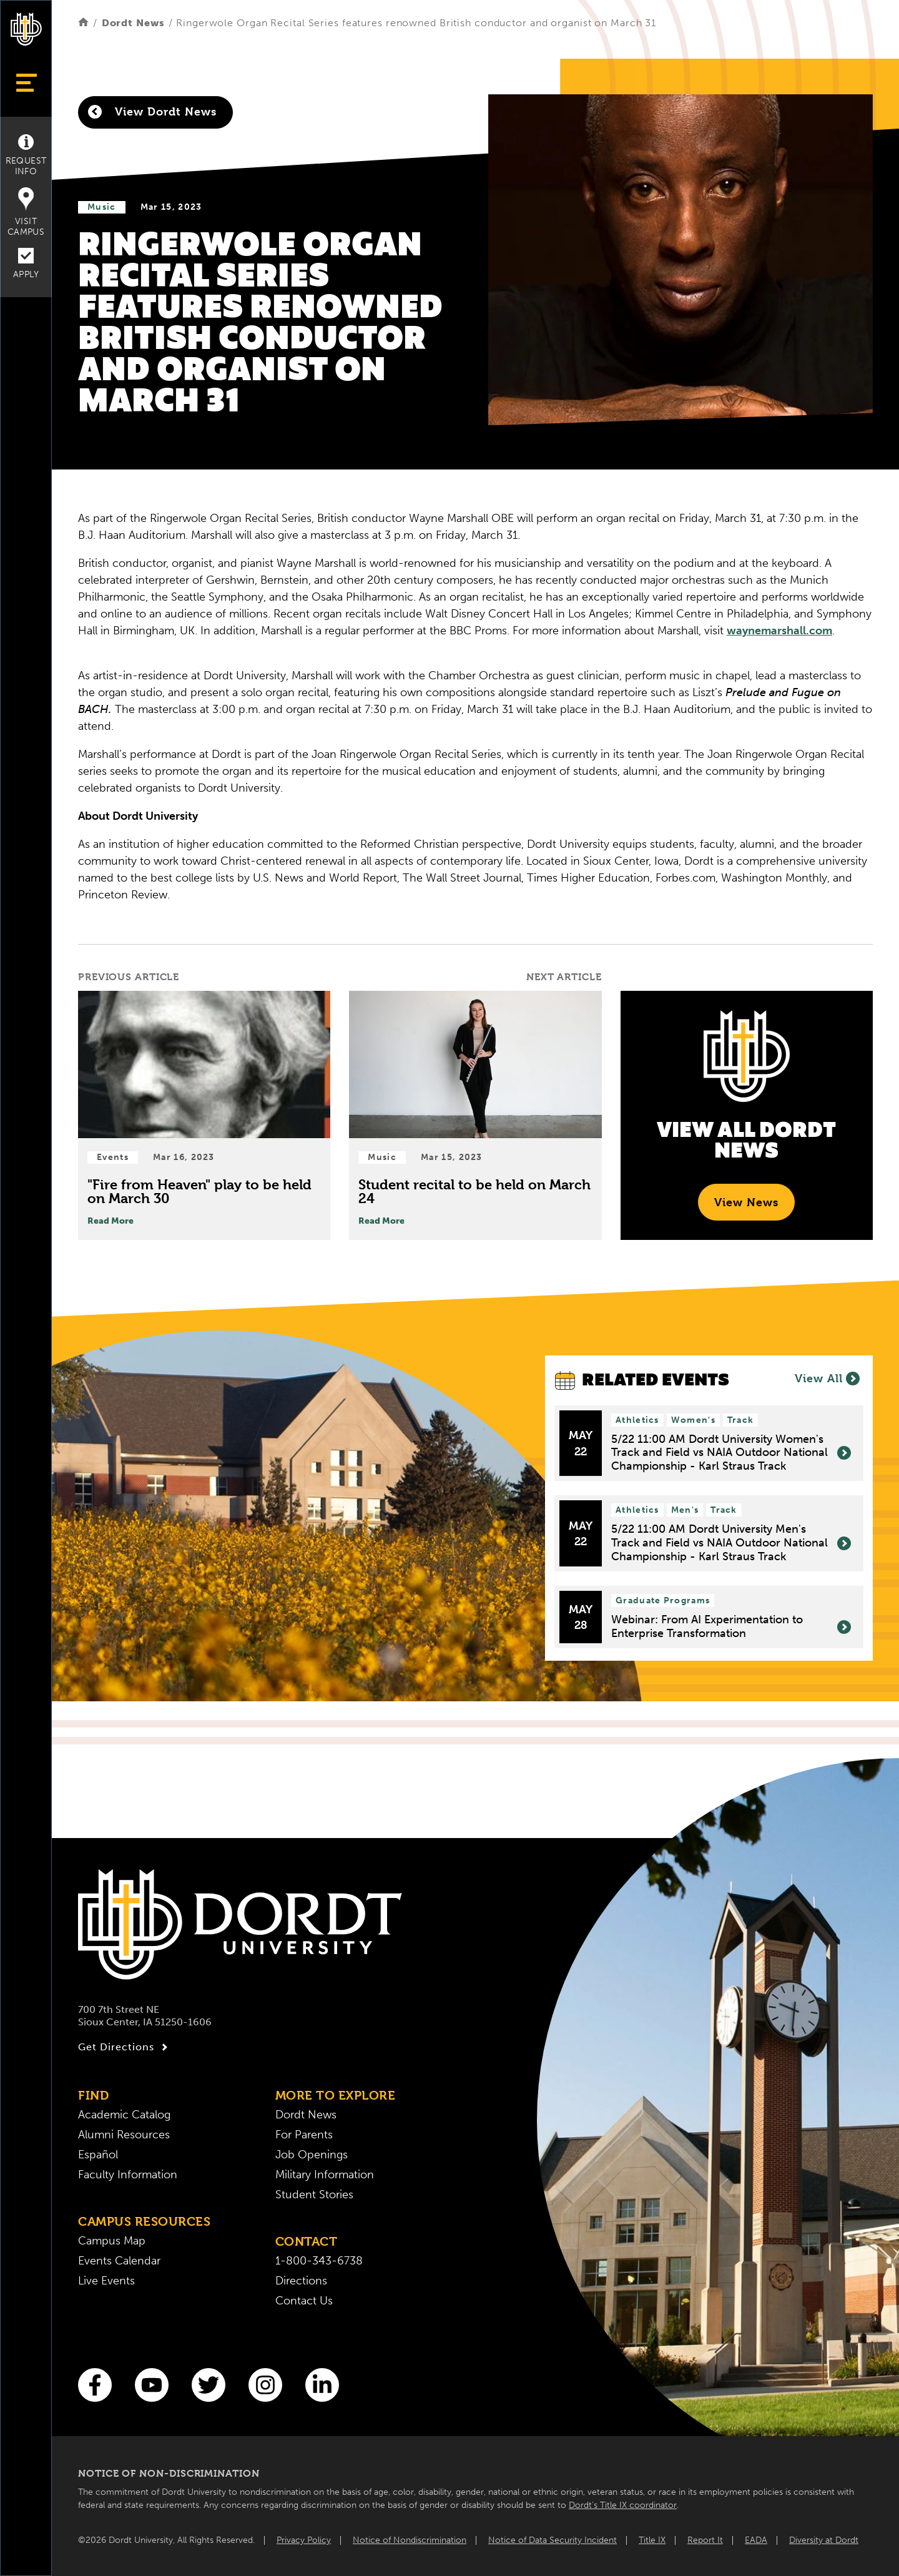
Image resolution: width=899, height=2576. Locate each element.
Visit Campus (25, 212)
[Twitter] (208, 2385)
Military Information (324, 2174)
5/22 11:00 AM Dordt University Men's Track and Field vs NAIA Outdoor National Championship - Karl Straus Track (731, 1543)
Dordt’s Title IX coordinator (623, 2505)
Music (101, 207)
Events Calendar (119, 2261)
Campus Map (111, 2241)
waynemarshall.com (779, 630)
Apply (26, 264)
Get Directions (124, 2047)
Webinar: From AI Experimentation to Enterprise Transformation (731, 1626)
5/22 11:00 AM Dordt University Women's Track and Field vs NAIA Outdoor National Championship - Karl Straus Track (731, 1453)
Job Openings (311, 2154)
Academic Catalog (124, 2114)
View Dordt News (152, 112)
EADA (756, 2540)
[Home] (83, 23)
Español (98, 2154)
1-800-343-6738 (319, 2261)
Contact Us (304, 2301)
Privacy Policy (304, 2540)
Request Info (26, 155)
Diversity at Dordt (823, 2540)
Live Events (106, 2281)
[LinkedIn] (322, 2385)
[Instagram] (265, 2385)
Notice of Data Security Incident (552, 2540)
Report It (705, 2540)
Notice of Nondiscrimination (409, 2540)
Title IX (652, 2540)
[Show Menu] (26, 82)
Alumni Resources (124, 2134)
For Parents (304, 2134)
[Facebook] (95, 2385)
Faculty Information (127, 2174)
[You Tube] (152, 2385)
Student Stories (314, 2194)
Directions (301, 2281)
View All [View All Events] (827, 1378)
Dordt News (133, 23)
